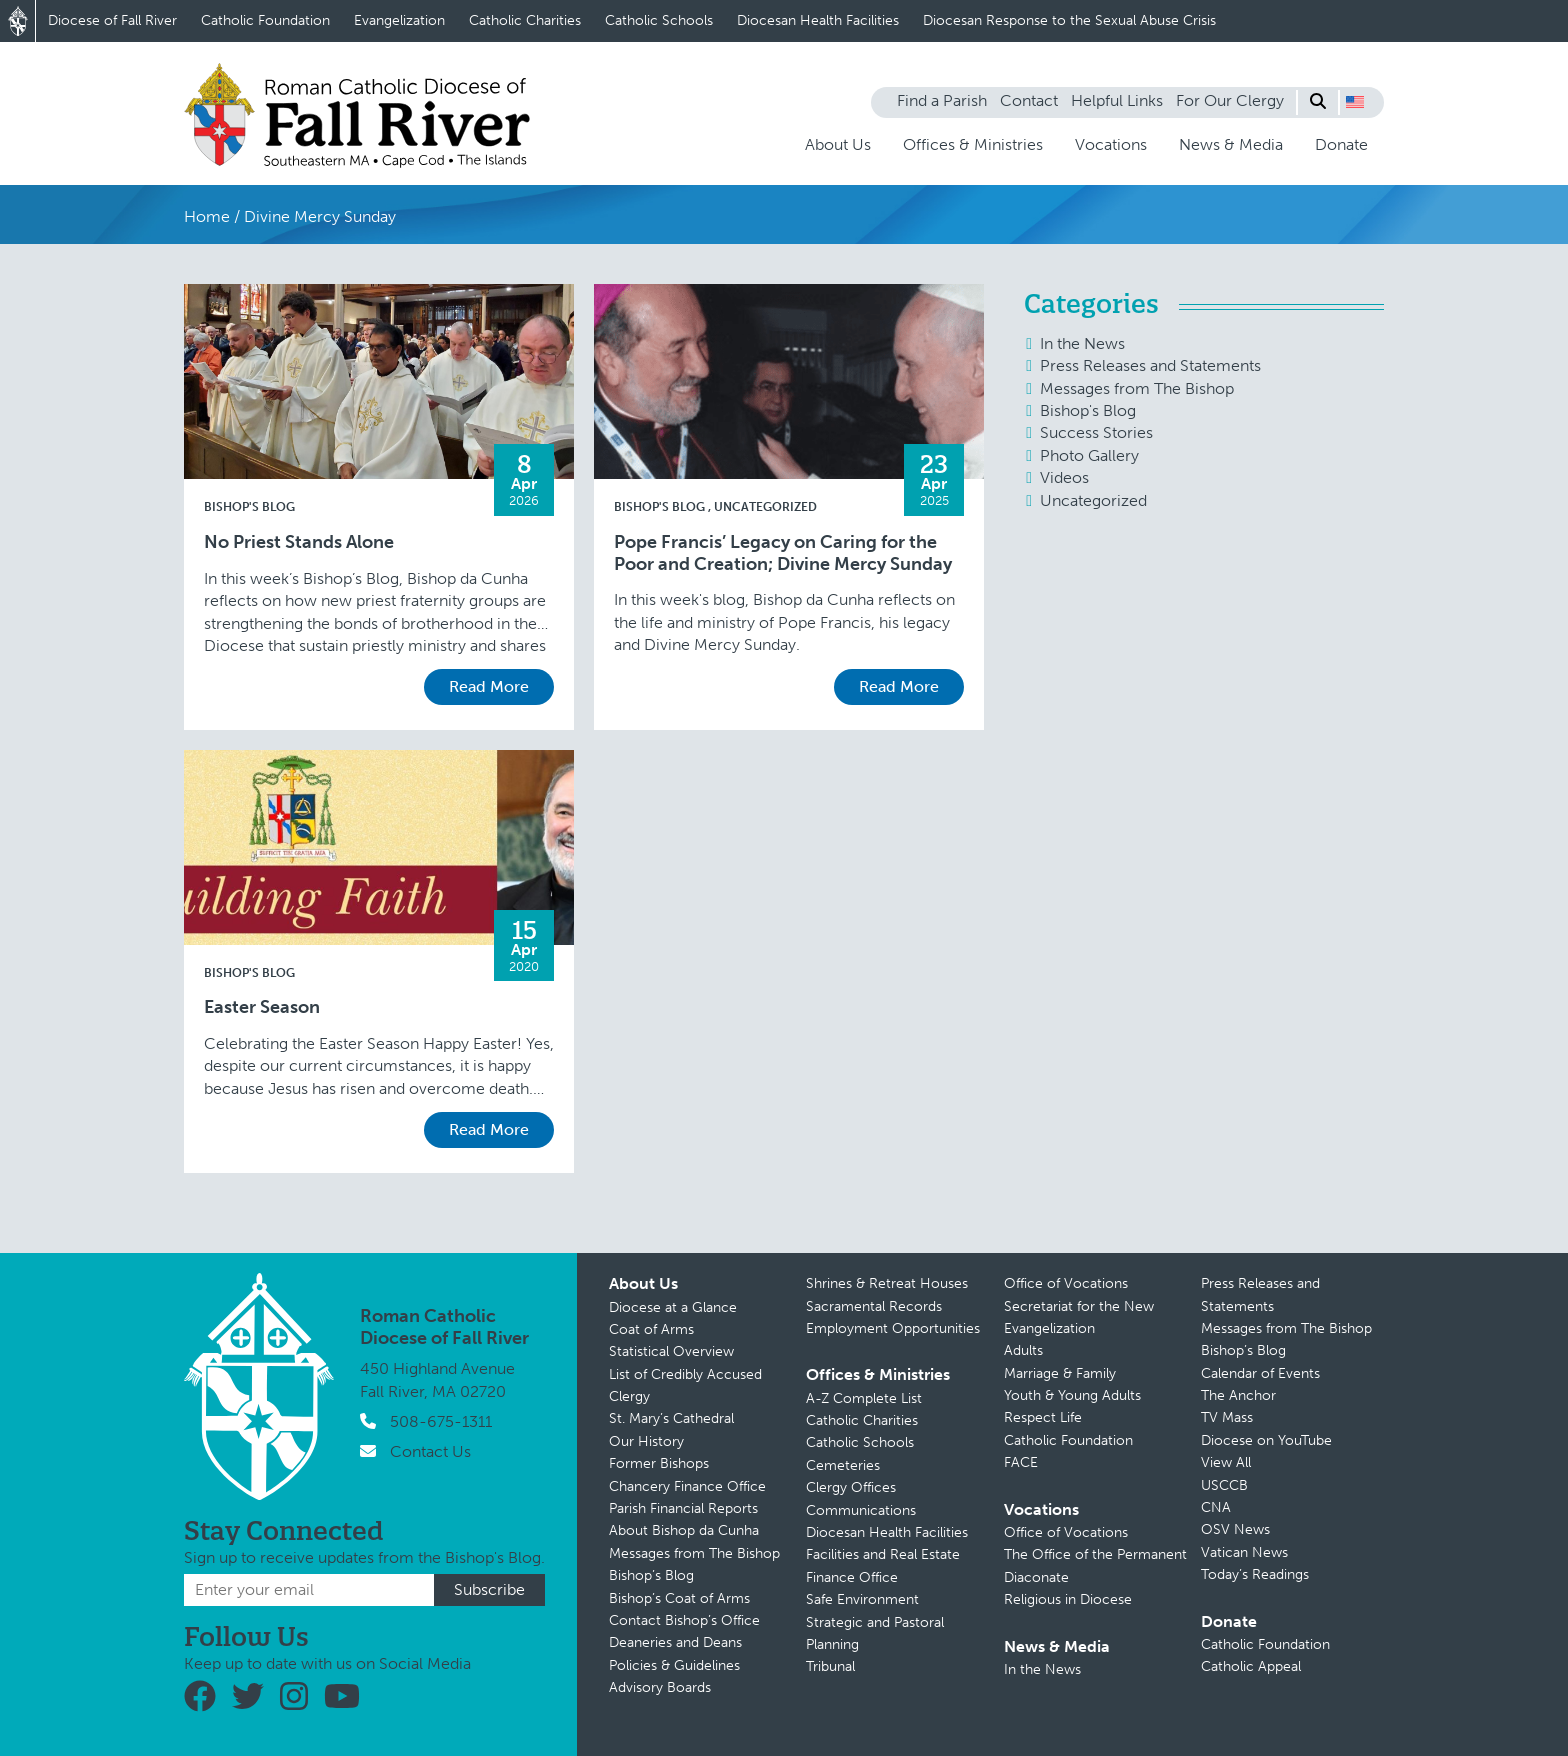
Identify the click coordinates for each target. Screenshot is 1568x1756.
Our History (646, 1441)
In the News (1082, 343)
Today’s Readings (1255, 1574)
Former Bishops (659, 1463)
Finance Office (852, 1577)
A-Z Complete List (864, 1398)
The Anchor (1238, 1395)
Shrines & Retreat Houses (887, 1283)
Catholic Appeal (1251, 1666)
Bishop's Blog (249, 507)
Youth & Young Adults (1072, 1395)
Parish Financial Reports (683, 1508)
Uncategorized (765, 507)
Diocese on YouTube (1266, 1440)
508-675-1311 (441, 1421)
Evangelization (399, 20)
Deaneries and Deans (675, 1642)
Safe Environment (862, 1599)
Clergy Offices (851, 1487)
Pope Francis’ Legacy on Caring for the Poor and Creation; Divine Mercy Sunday (783, 553)
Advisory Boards (660, 1687)
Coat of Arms (651, 1329)
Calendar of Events (1260, 1373)
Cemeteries (843, 1465)
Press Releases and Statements (1150, 365)
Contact (1029, 100)
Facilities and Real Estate (883, 1554)
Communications (861, 1510)
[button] (1355, 102)
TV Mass (1227, 1417)
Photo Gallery (1089, 455)
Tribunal (830, 1666)
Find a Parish (942, 100)
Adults (1023, 1350)
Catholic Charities (525, 20)
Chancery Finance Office (687, 1486)
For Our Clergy (1230, 100)
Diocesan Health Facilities (818, 20)
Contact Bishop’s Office (684, 1620)
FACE (1021, 1462)
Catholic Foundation (265, 20)
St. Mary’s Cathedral (671, 1418)
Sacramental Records (874, 1306)
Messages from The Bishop (1137, 388)
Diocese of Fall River (112, 20)
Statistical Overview (671, 1351)
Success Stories (1096, 432)
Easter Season (262, 1007)
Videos (1064, 477)
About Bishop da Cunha (684, 1530)
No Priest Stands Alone (299, 542)
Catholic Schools (659, 20)
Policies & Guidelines (674, 1665)
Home (207, 216)
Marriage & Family (1060, 1373)
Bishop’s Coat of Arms (679, 1598)
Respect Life (1043, 1417)
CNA (1216, 1507)
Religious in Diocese (1068, 1599)
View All (1226, 1462)
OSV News (1235, 1529)
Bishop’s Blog (651, 1575)
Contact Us (430, 1451)
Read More (489, 686)
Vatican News (1244, 1552)
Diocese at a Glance (673, 1307)
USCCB (1224, 1485)
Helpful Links (1117, 100)
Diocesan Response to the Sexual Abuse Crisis (1069, 20)
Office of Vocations (1066, 1283)
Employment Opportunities (893, 1328)
